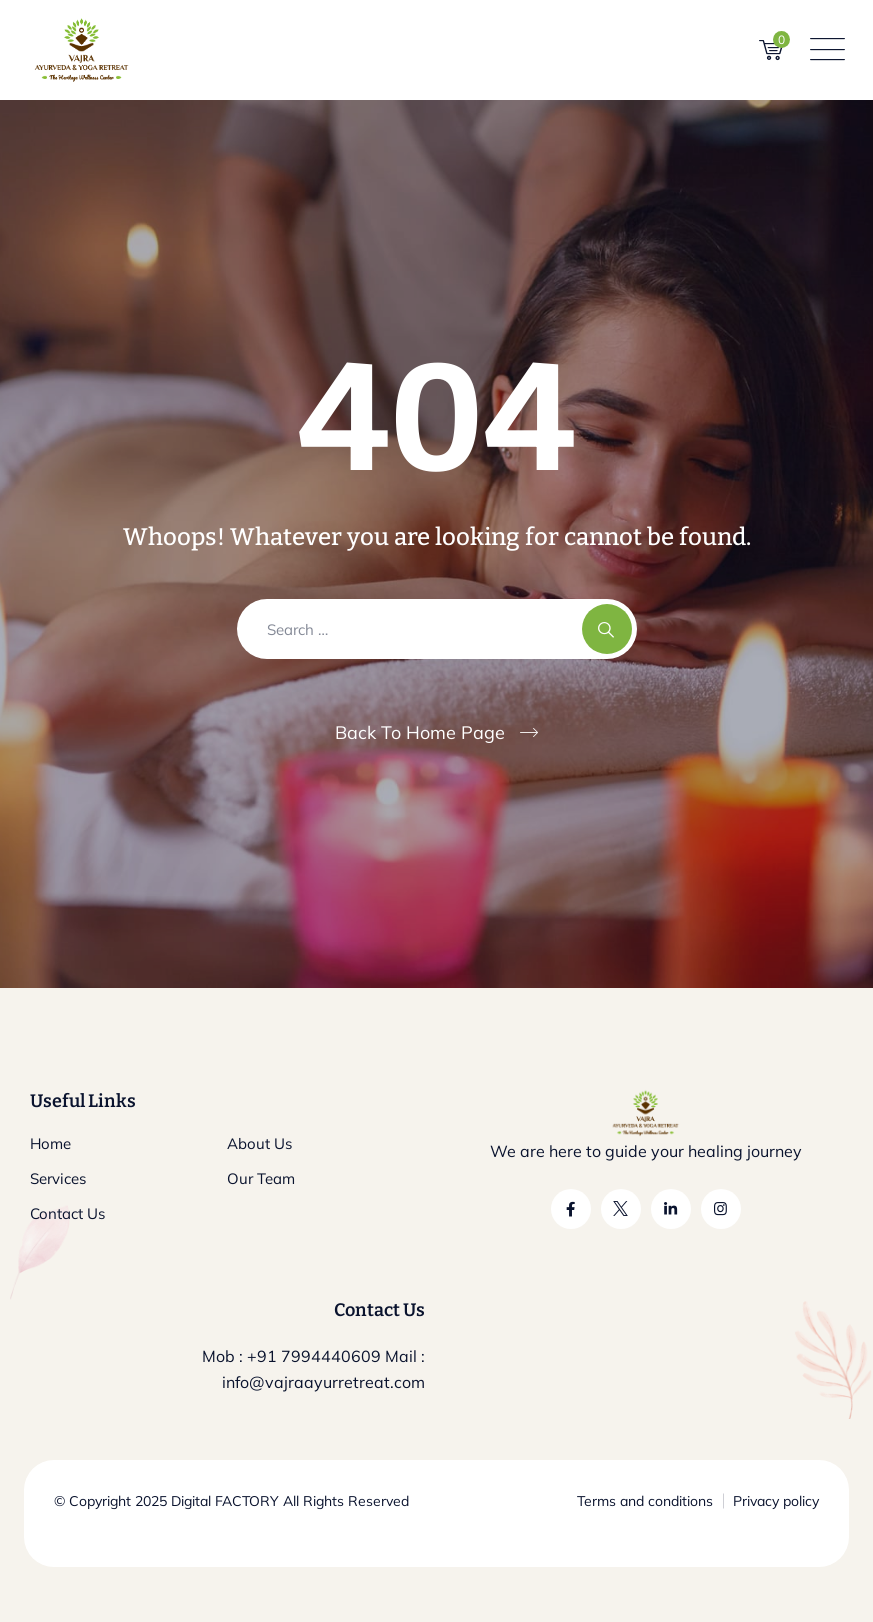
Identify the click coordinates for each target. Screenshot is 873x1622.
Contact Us (67, 1213)
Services (58, 1178)
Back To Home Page (420, 732)
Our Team (261, 1178)
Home (50, 1143)
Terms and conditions (645, 1501)
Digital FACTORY (225, 1501)
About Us (259, 1143)
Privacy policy (776, 1501)
